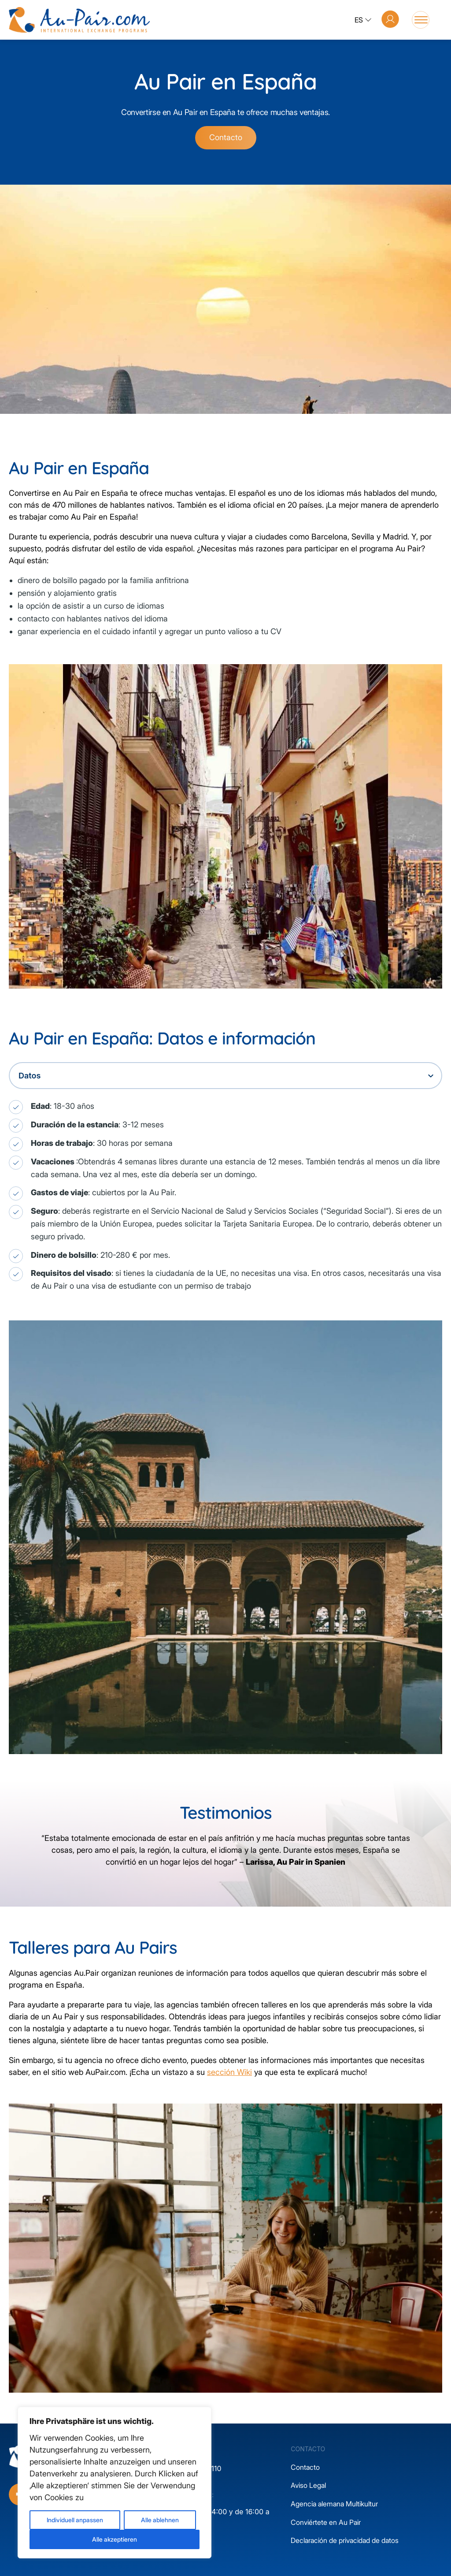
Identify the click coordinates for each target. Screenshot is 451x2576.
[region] (114, 2482)
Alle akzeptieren (114, 2539)
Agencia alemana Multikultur (334, 2503)
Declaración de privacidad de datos (345, 2540)
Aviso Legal (308, 2485)
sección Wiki (229, 2072)
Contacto (225, 137)
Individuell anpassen (75, 2520)
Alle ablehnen (160, 2520)
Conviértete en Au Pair (326, 2522)
